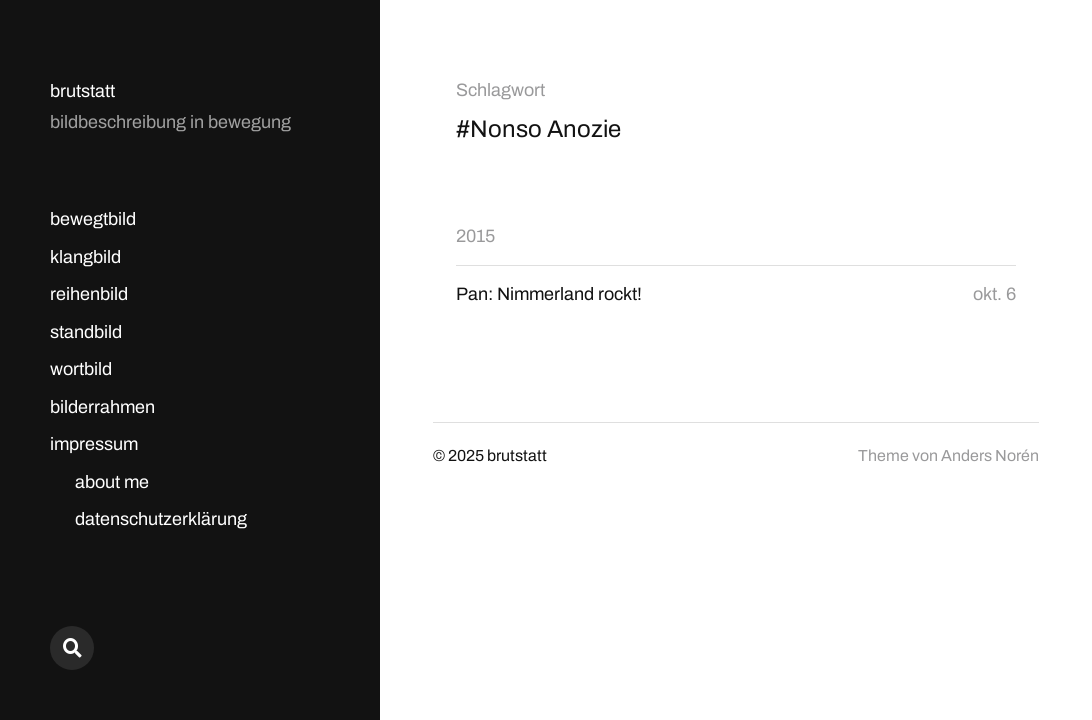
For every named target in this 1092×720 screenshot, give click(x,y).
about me (112, 482)
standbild (86, 332)
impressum (94, 444)
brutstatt (82, 91)
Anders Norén (990, 455)
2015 (475, 236)
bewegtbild (93, 219)
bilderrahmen (102, 407)
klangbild (85, 257)
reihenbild (89, 294)
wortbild (81, 369)
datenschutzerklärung (161, 519)
